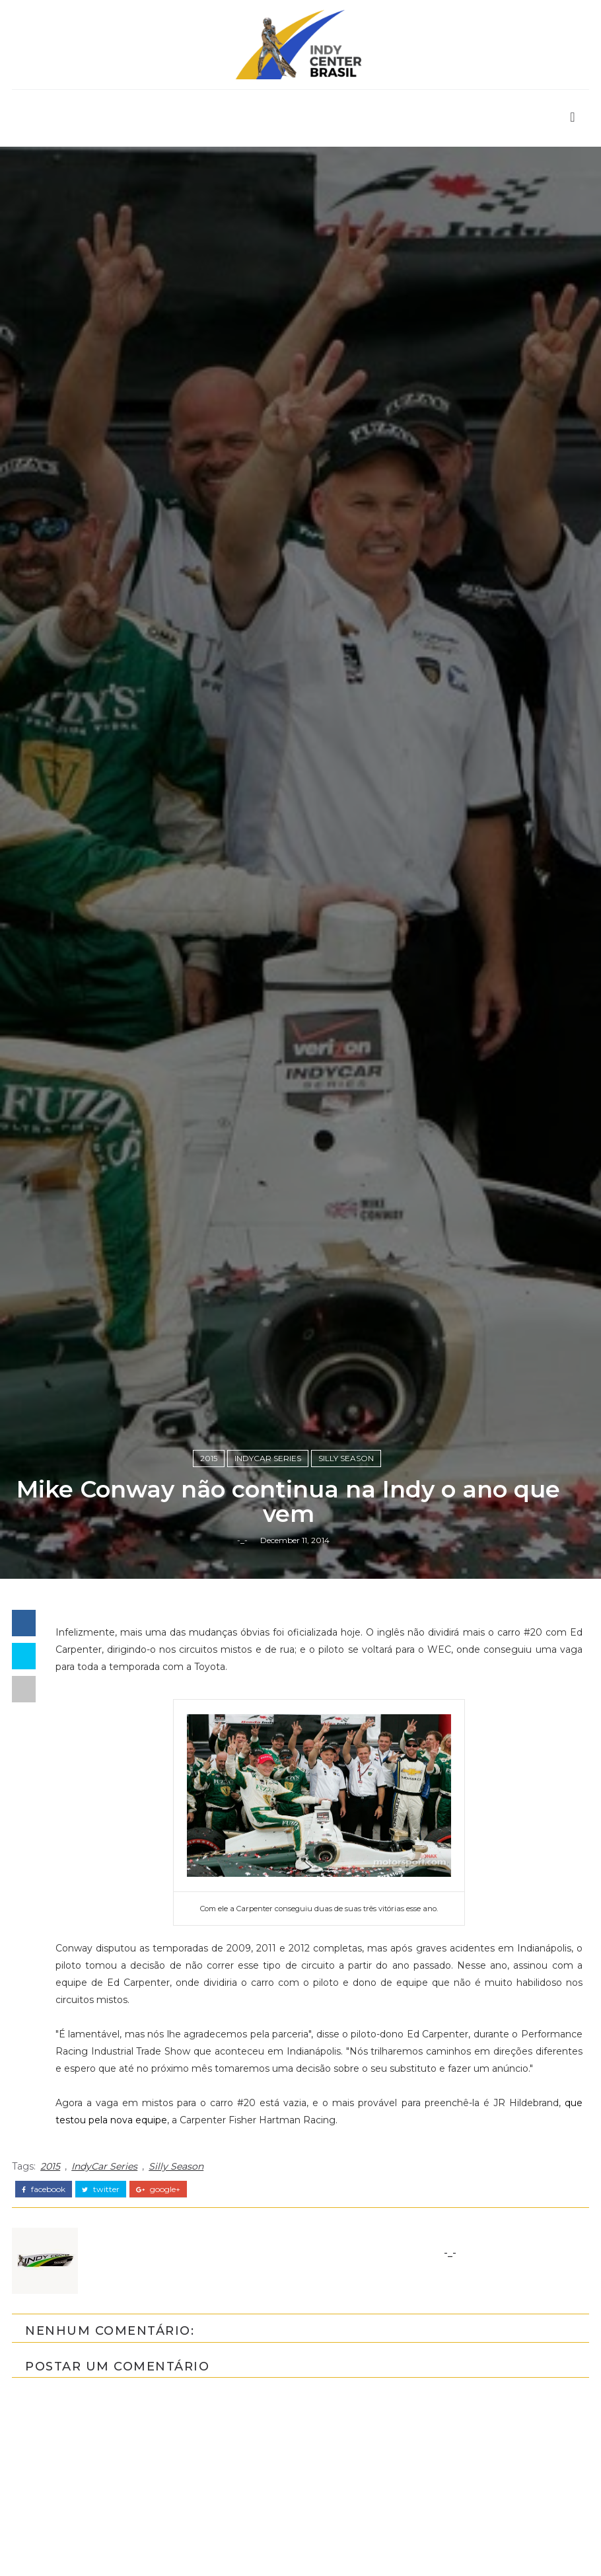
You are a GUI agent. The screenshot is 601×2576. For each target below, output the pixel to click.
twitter (101, 2303)
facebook (43, 2303)
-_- (242, 1652)
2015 (208, 1569)
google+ (158, 2303)
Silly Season (346, 1569)
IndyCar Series (267, 1569)
